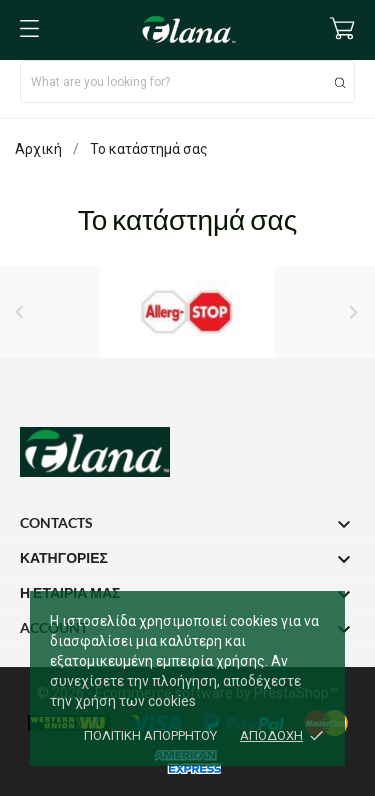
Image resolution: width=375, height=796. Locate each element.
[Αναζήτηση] (340, 82)
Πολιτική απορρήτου (150, 735)
